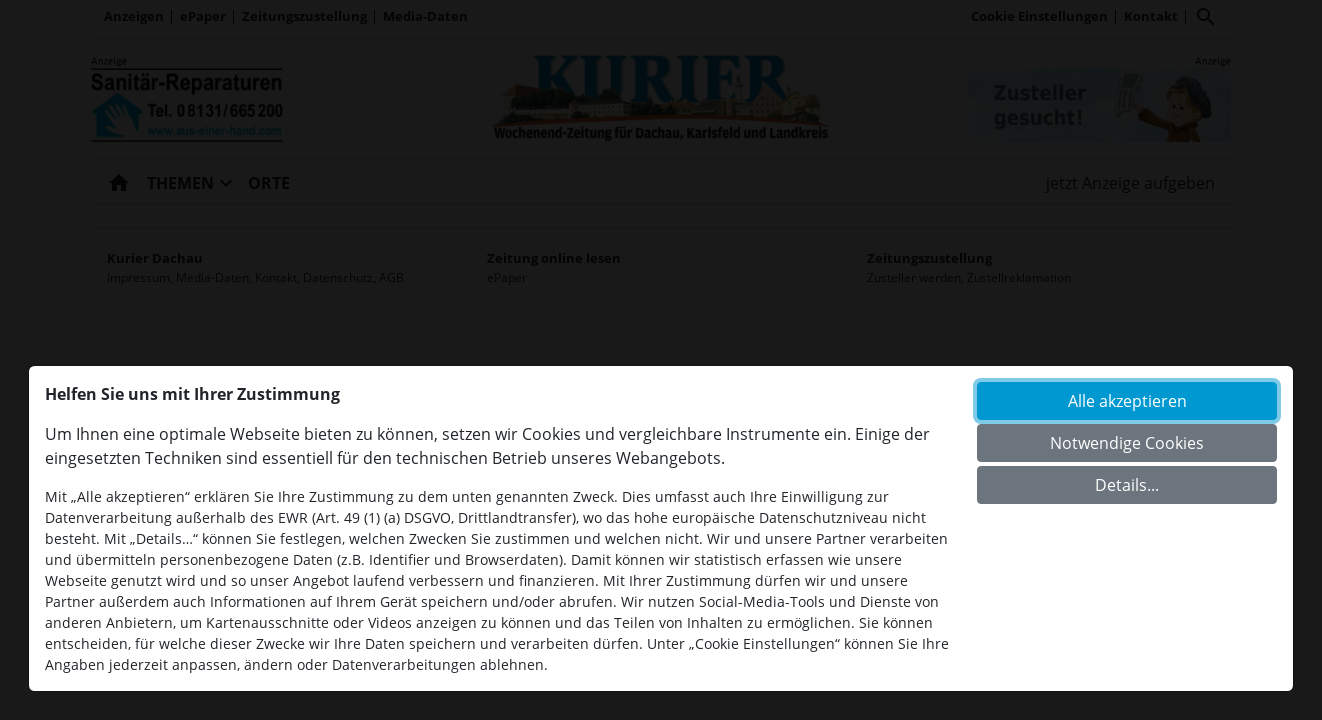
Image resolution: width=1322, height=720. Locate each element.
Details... (1127, 485)
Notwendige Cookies (1127, 443)
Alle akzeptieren (1127, 401)
